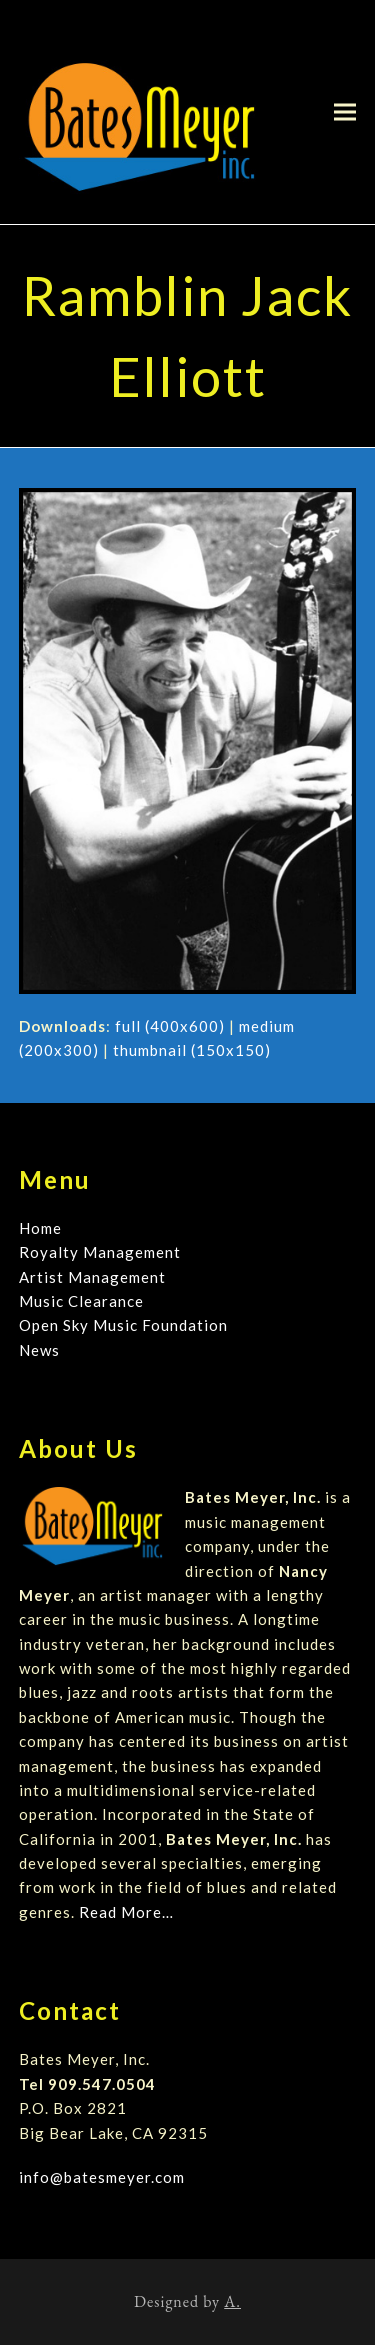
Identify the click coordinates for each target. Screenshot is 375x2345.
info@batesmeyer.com (102, 2177)
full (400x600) (170, 1026)
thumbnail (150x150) (192, 1050)
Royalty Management (100, 1252)
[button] (345, 111)
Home (40, 1228)
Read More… (126, 1912)
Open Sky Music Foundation (123, 1325)
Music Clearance (81, 1301)
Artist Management (92, 1277)
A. (232, 2301)
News (39, 1350)
